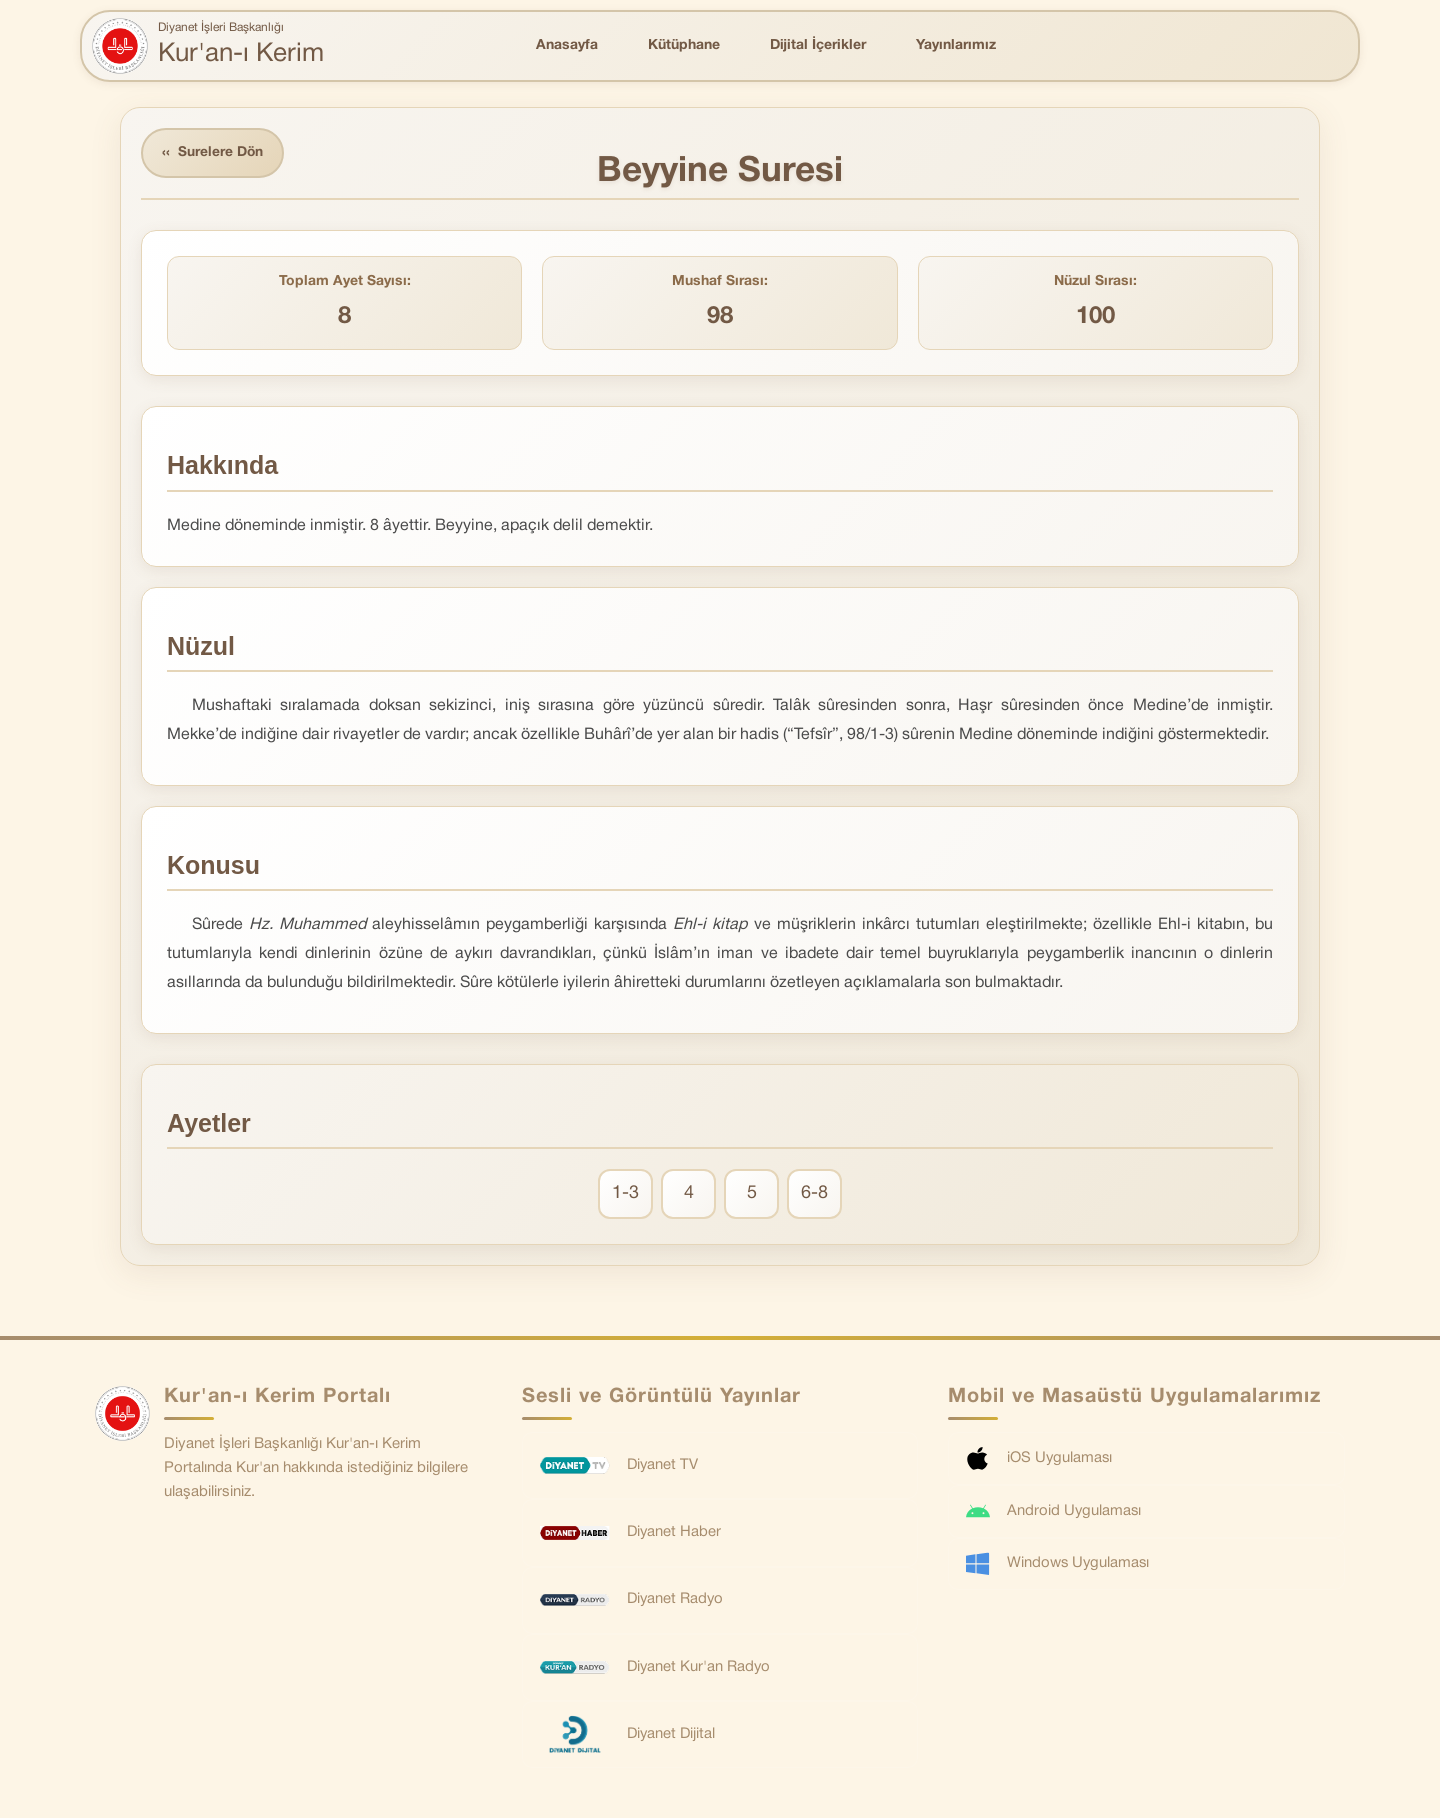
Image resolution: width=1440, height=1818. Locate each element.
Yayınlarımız (956, 45)
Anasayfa (567, 45)
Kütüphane (684, 45)
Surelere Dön (214, 153)
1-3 (625, 1194)
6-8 (814, 1194)
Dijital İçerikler (818, 45)
